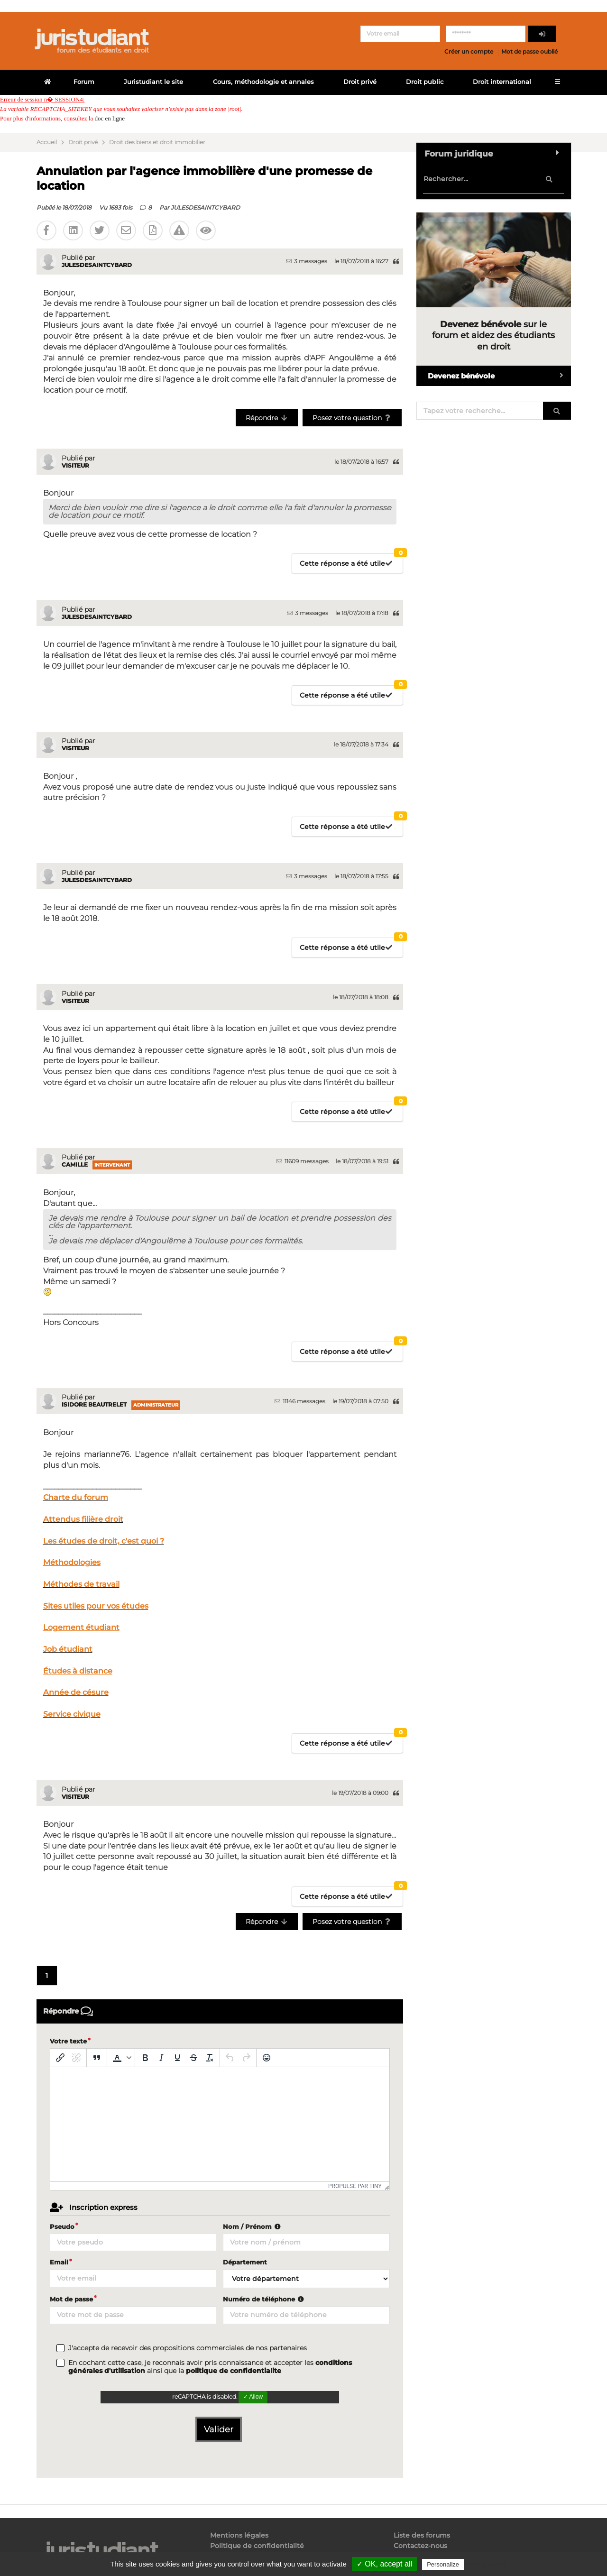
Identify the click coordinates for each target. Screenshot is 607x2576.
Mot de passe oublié (529, 51)
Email (59, 2262)
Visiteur (75, 465)
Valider (218, 2429)
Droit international (502, 81)
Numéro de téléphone (264, 2299)
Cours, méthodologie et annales (263, 81)
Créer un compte (468, 51)
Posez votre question (352, 418)
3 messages (306, 261)
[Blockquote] (97, 2058)
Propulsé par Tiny (355, 2186)
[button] (121, 2058)
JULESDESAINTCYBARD (205, 207)
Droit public (424, 81)
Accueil (47, 142)
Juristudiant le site (153, 81)
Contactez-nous (420, 2545)
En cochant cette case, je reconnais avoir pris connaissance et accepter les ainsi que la (210, 2367)
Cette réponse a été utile (351, 561)
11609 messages (302, 1161)
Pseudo (62, 2226)
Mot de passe (71, 2299)
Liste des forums (422, 2535)
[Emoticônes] (266, 2058)
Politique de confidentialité (257, 2545)
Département (245, 2262)
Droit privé (360, 81)
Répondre (267, 418)
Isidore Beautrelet (94, 1404)
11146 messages (300, 1401)
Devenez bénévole (499, 376)
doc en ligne (109, 118)
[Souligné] (177, 2058)
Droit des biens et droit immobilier (157, 142)
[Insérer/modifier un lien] (60, 2058)
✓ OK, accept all (384, 2564)
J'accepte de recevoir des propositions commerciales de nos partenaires (187, 2348)
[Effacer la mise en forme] (210, 2058)
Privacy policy (486, 2564)
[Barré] (193, 2058)
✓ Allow (253, 2396)
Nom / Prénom (253, 2226)
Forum (84, 81)
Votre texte (68, 2041)
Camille (75, 1164)
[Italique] (161, 2058)
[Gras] (145, 2058)
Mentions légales (239, 2535)
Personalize (443, 2564)
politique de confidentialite (233, 2370)
